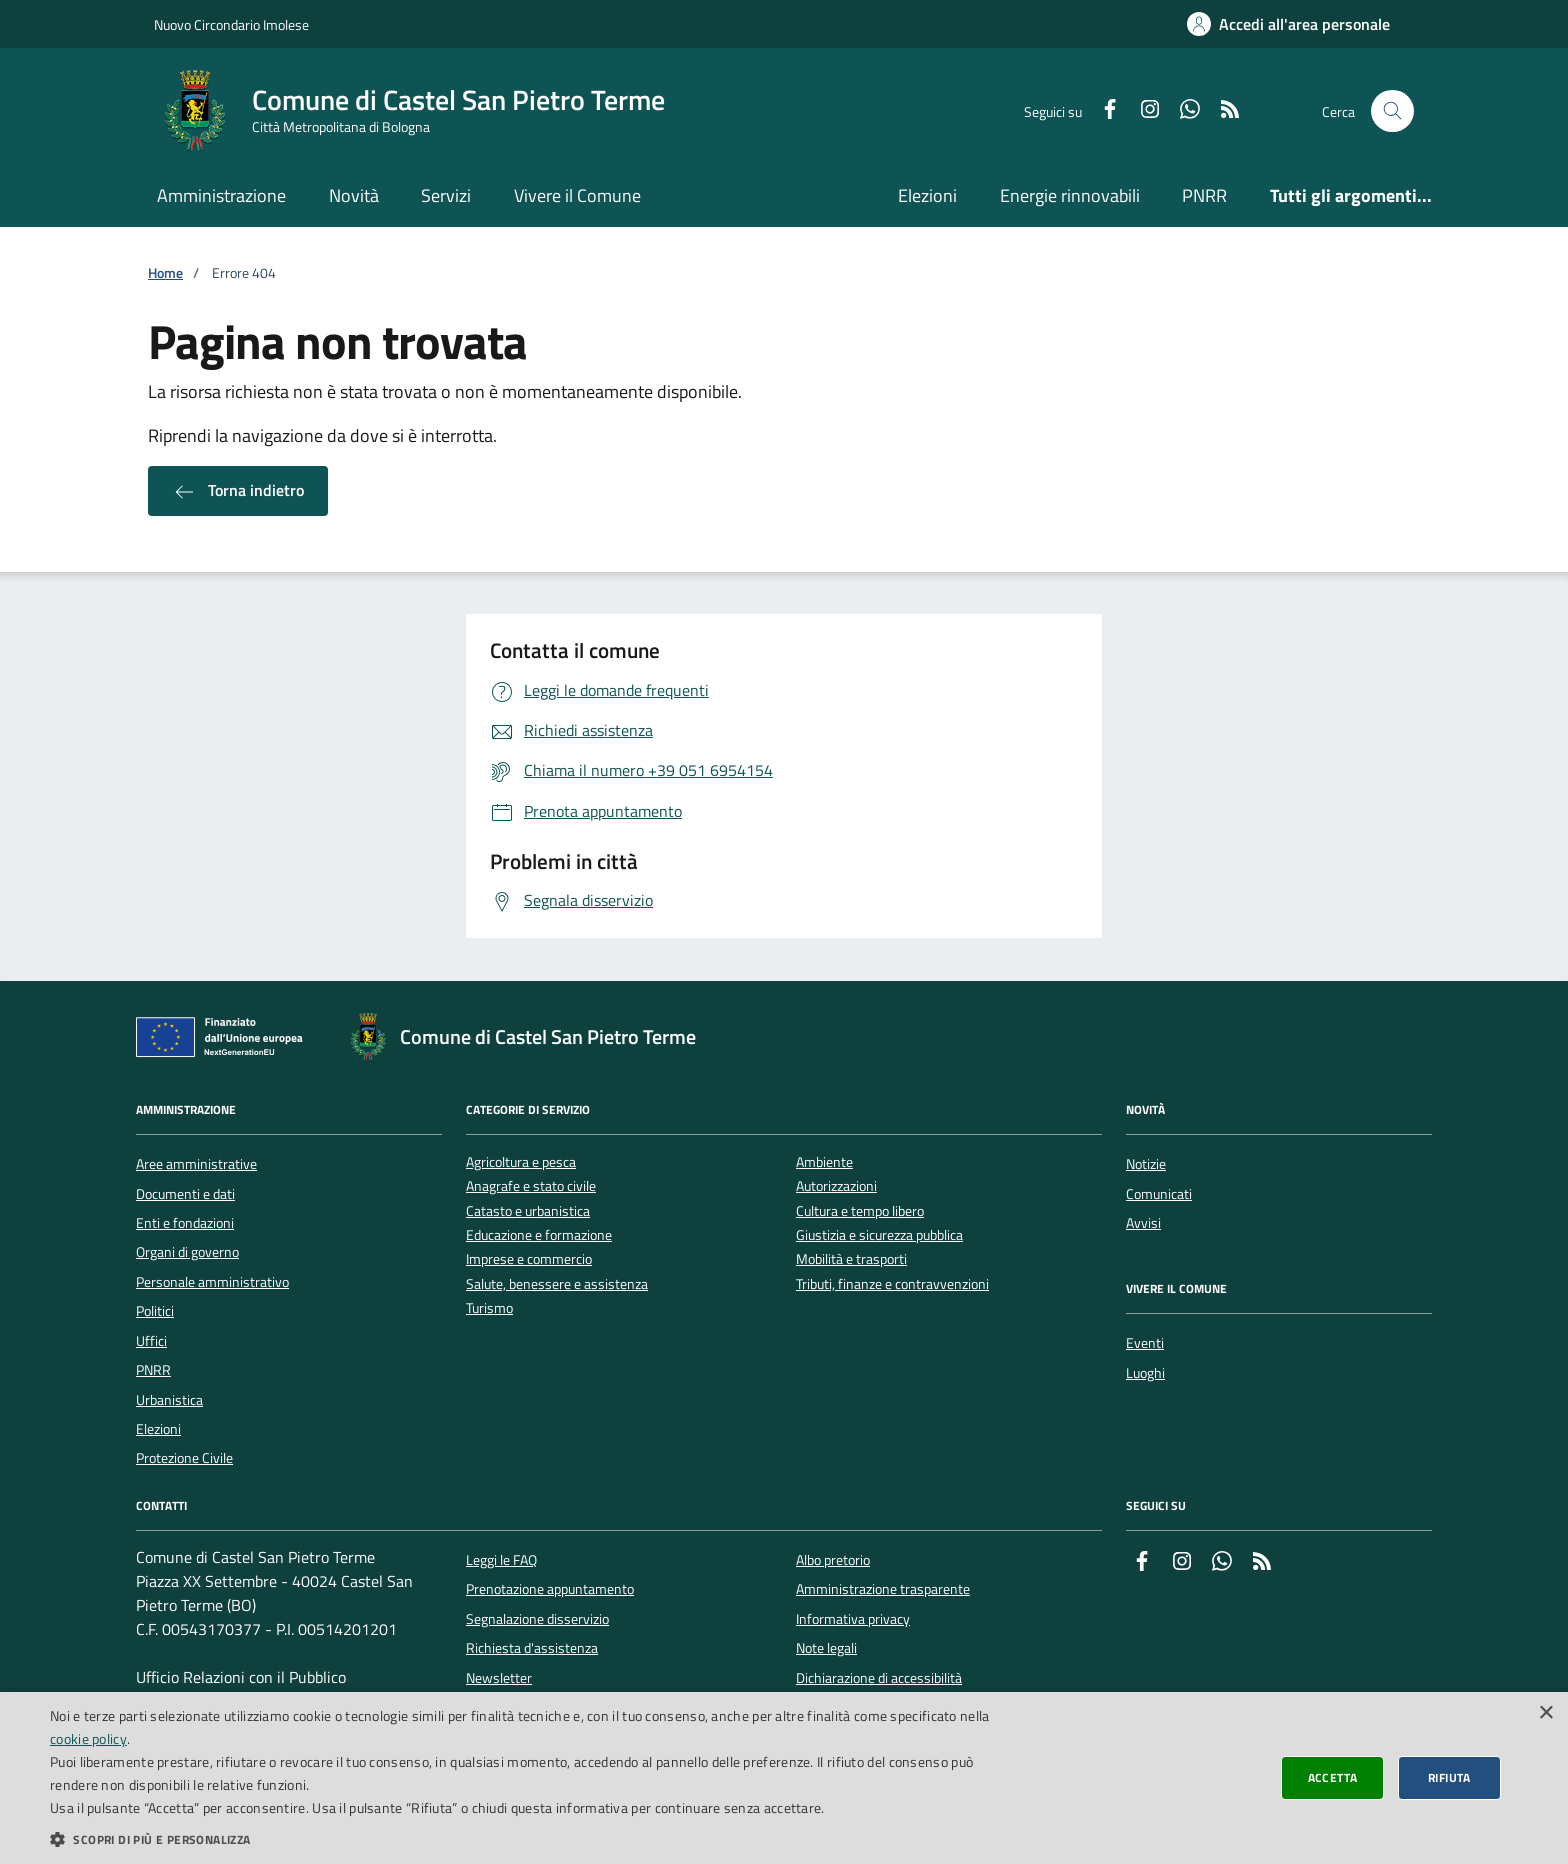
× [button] (1545, 1713)
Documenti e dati (185, 1194)
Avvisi (1143, 1223)
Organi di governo (187, 1252)
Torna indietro (238, 491)
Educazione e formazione (539, 1235)
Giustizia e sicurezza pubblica (879, 1235)
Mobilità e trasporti (851, 1259)
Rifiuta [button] (1449, 1777)
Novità (354, 195)
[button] (524, 1839)
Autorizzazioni (836, 1186)
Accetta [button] (1333, 1777)
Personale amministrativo (212, 1282)
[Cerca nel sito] (1392, 111)
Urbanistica (169, 1400)
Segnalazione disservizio (537, 1619)
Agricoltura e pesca (521, 1162)
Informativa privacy (853, 1619)
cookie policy (88, 1738)
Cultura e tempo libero (860, 1211)
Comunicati (1159, 1194)
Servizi (446, 195)
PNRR (1204, 195)
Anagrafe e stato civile (531, 1186)
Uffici (151, 1341)
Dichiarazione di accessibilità (879, 1678)
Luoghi (1145, 1373)
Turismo (489, 1308)
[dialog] (784, 1778)
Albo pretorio (833, 1560)
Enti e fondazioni (185, 1223)
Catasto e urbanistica (528, 1211)
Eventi (1145, 1343)
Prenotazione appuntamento (550, 1589)
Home (165, 273)
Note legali (826, 1648)
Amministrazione (221, 195)
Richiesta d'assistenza (532, 1648)
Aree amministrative (196, 1164)
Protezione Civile (184, 1458)
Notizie (1146, 1164)
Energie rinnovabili (1070, 195)
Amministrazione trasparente (883, 1589)
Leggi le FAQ (501, 1560)
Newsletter (499, 1678)
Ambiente (824, 1162)
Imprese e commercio (529, 1259)
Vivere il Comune (577, 195)
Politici (155, 1311)
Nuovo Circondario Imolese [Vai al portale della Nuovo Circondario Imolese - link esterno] (231, 24)
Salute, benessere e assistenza (557, 1284)
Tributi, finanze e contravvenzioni (892, 1284)
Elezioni (927, 195)
